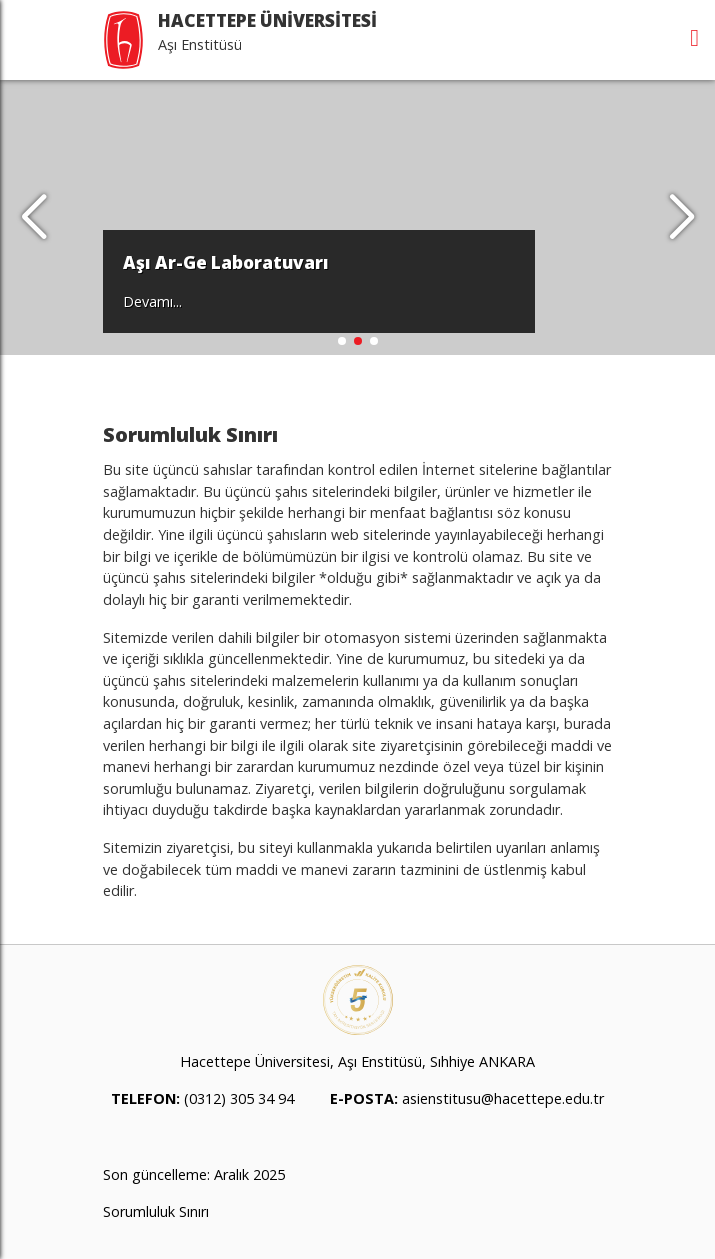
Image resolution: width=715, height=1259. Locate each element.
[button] (681, 218)
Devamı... (152, 301)
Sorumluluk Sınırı (156, 1211)
